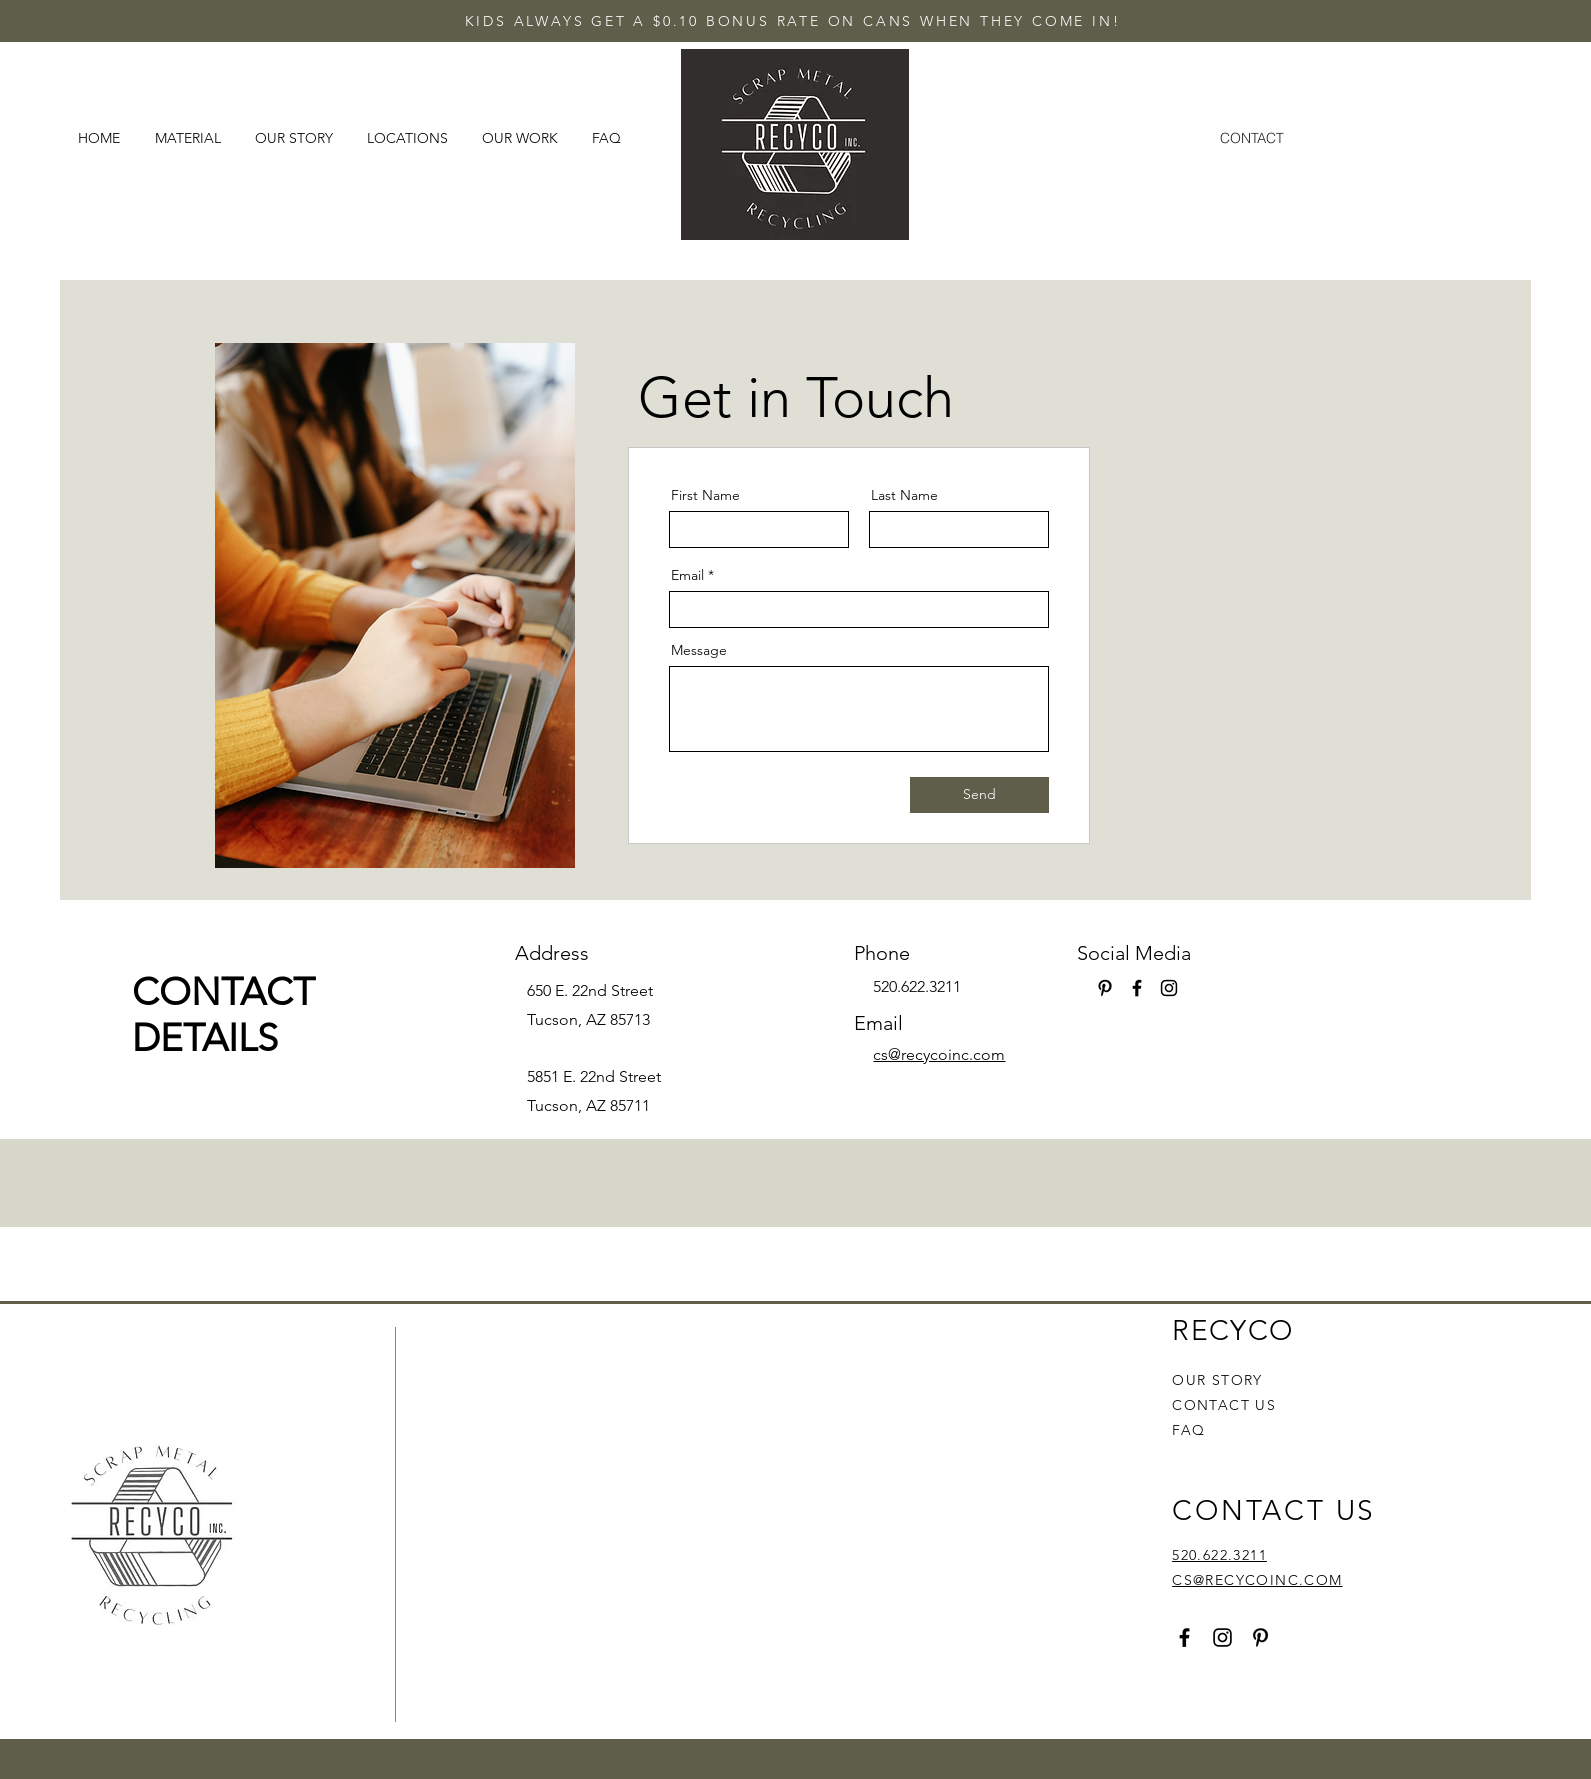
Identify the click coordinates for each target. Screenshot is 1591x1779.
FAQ (1188, 1430)
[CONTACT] (1252, 138)
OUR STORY (1217, 1380)
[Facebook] (1137, 988)
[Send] (979, 795)
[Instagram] (1169, 988)
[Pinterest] (1105, 988)
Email (687, 575)
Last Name (904, 495)
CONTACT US (1224, 1405)
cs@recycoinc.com (939, 1054)
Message (699, 650)
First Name (705, 495)
